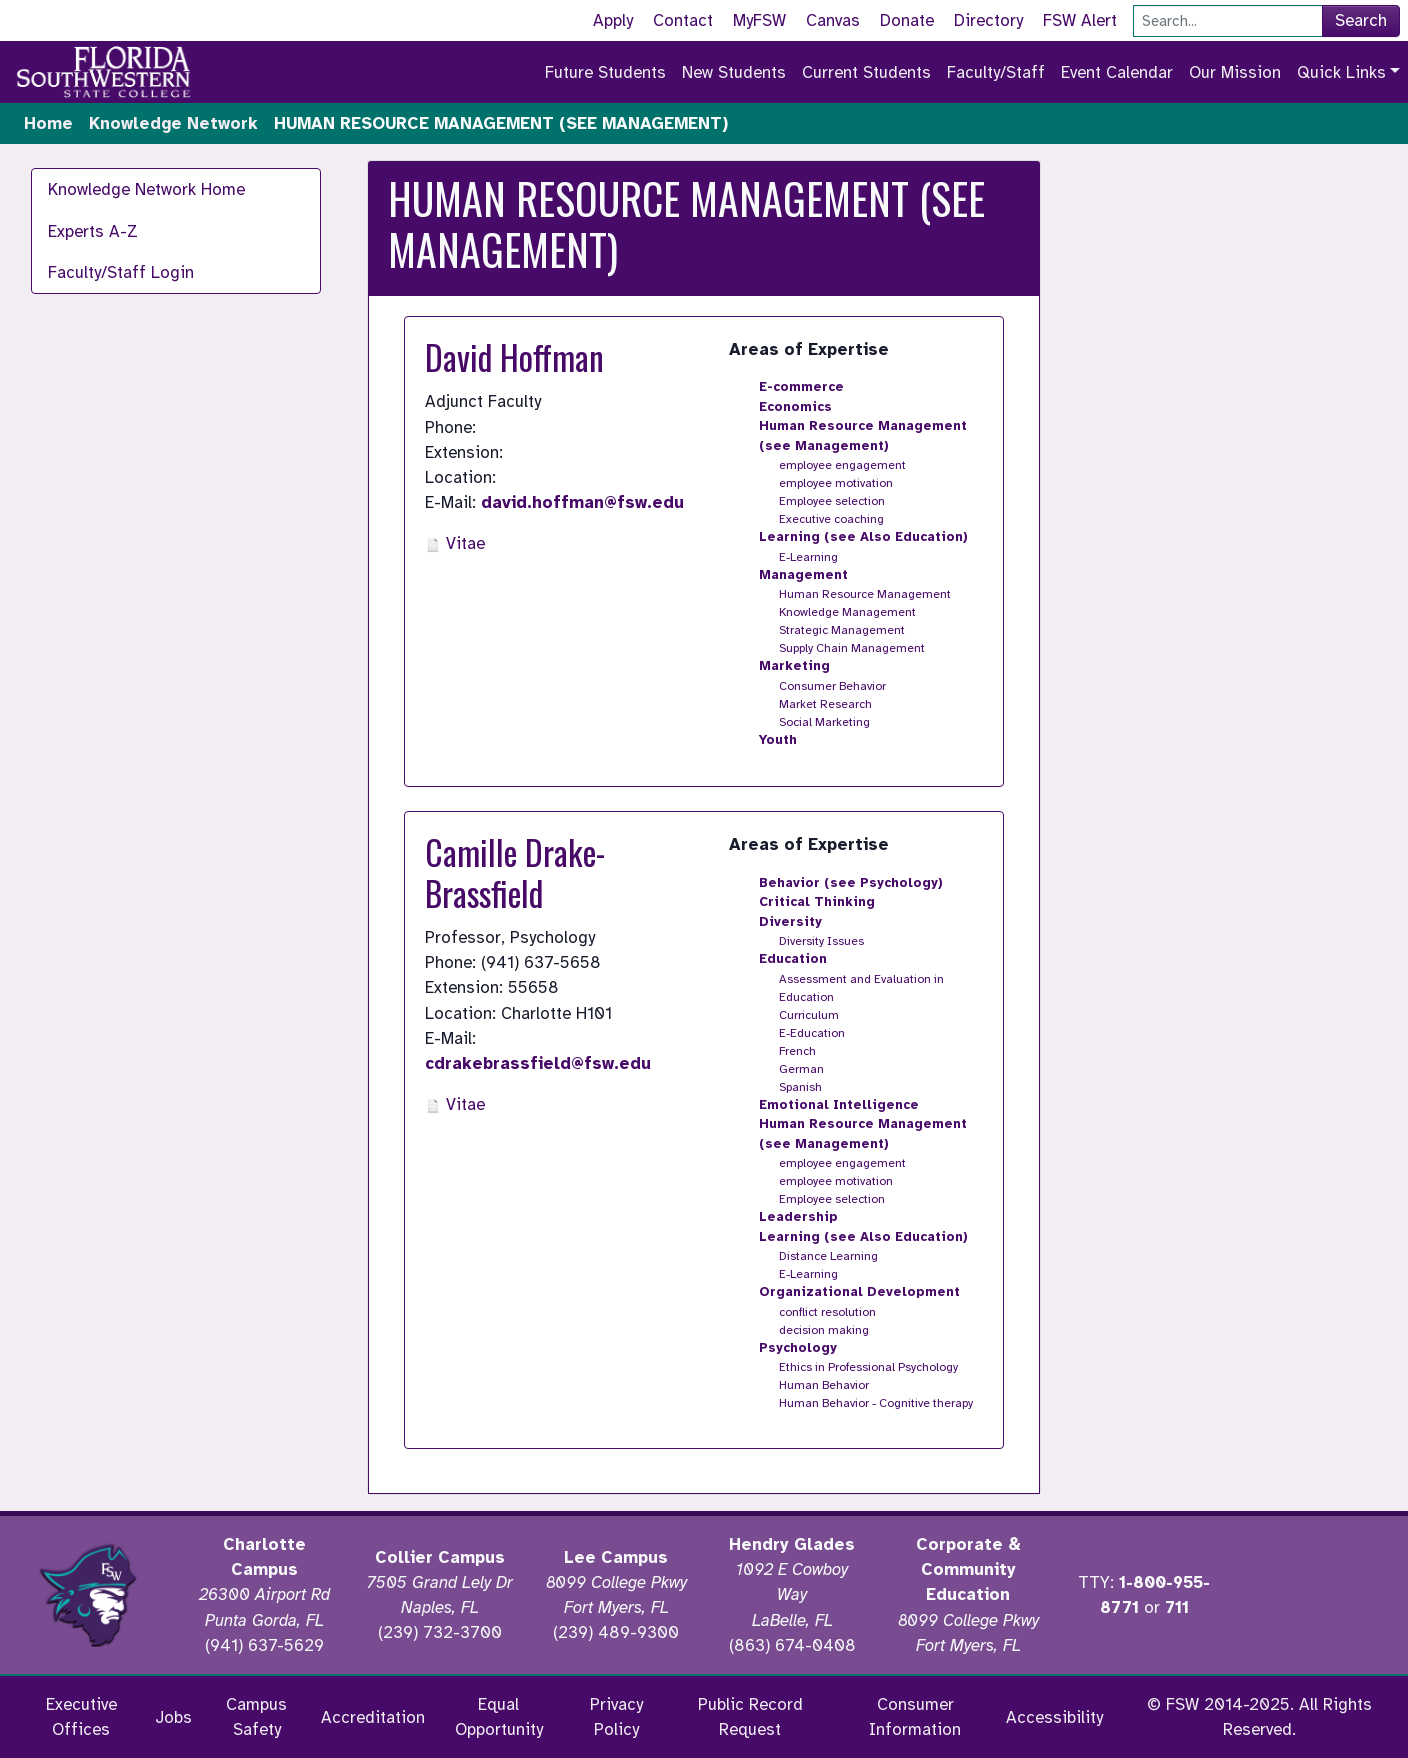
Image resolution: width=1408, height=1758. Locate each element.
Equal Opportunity (499, 1717)
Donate (907, 20)
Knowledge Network (173, 123)
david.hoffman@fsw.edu (582, 502)
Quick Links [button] (1341, 72)
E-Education (812, 1033)
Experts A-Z (93, 231)
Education (793, 959)
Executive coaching (831, 519)
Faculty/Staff (996, 72)
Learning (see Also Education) (863, 537)
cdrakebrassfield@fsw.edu (538, 1063)
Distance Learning (828, 1256)
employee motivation (836, 483)
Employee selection (832, 501)
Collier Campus (440, 1557)
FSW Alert (1080, 20)
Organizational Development (859, 1292)
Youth (778, 740)
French (797, 1051)
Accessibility (1054, 1717)
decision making (824, 1330)
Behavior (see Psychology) (851, 883)
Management (803, 575)
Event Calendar (1117, 72)
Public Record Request (750, 1717)
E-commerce (801, 387)
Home (48, 123)
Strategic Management (842, 630)
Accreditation (373, 1717)
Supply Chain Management (852, 648)
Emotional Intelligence (839, 1105)
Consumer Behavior (832, 686)
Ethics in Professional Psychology (868, 1367)
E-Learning (808, 557)
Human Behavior (824, 1385)
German (801, 1069)
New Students (734, 72)
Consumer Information (915, 1717)
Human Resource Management (865, 594)
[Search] (1228, 21)
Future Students (605, 72)
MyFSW (759, 20)
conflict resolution (827, 1312)
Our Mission (1235, 72)
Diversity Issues (821, 941)
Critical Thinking (817, 902)
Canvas (833, 20)
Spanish (800, 1087)
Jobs (173, 1717)
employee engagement (842, 465)
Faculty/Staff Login (121, 272)
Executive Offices (81, 1717)
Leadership (798, 1217)
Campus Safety (256, 1717)
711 (1177, 1607)
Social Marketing (824, 722)
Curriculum (809, 1015)
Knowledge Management (847, 612)
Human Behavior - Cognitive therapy (876, 1403)
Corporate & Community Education (968, 1569)
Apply (613, 20)
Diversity (790, 922)
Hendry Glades (792, 1544)
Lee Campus (616, 1557)
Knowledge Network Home (146, 189)
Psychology (798, 1348)
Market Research (825, 704)
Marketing (794, 666)
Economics (795, 407)
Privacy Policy (616, 1717)
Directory (988, 20)
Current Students (866, 72)
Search (1361, 20)
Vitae (455, 543)
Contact (683, 20)
